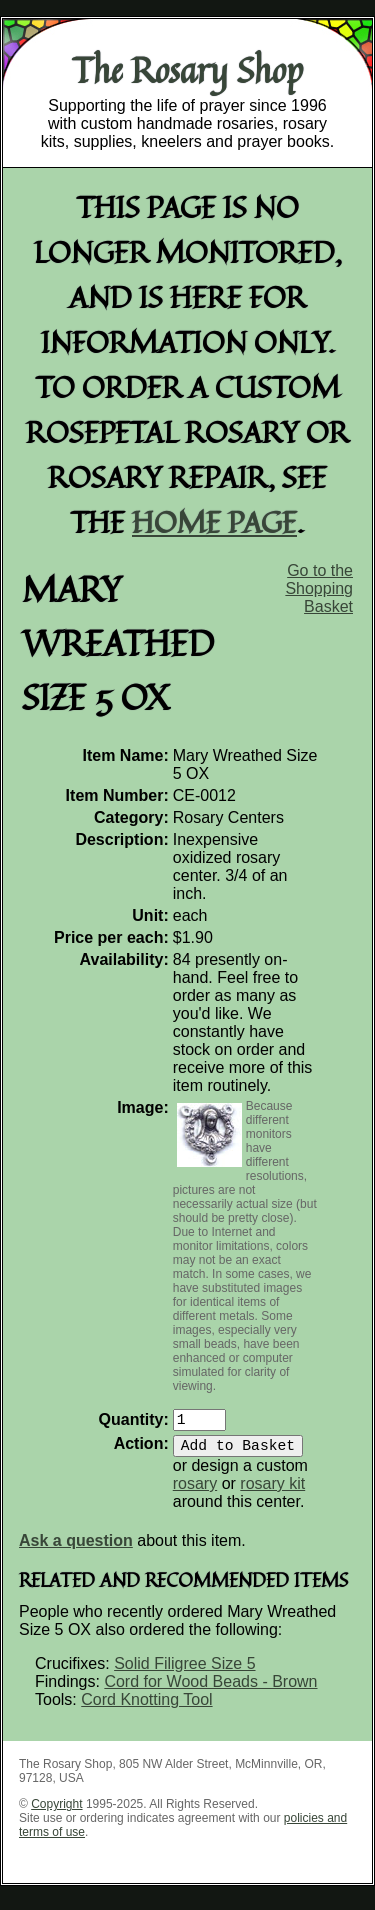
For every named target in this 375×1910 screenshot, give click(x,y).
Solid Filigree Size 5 (184, 1671)
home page (214, 521)
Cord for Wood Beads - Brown (210, 1689)
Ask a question (76, 1548)
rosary (195, 1491)
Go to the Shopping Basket (319, 588)
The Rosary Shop (187, 70)
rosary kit (272, 1491)
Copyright (56, 1812)
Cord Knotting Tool (146, 1707)
